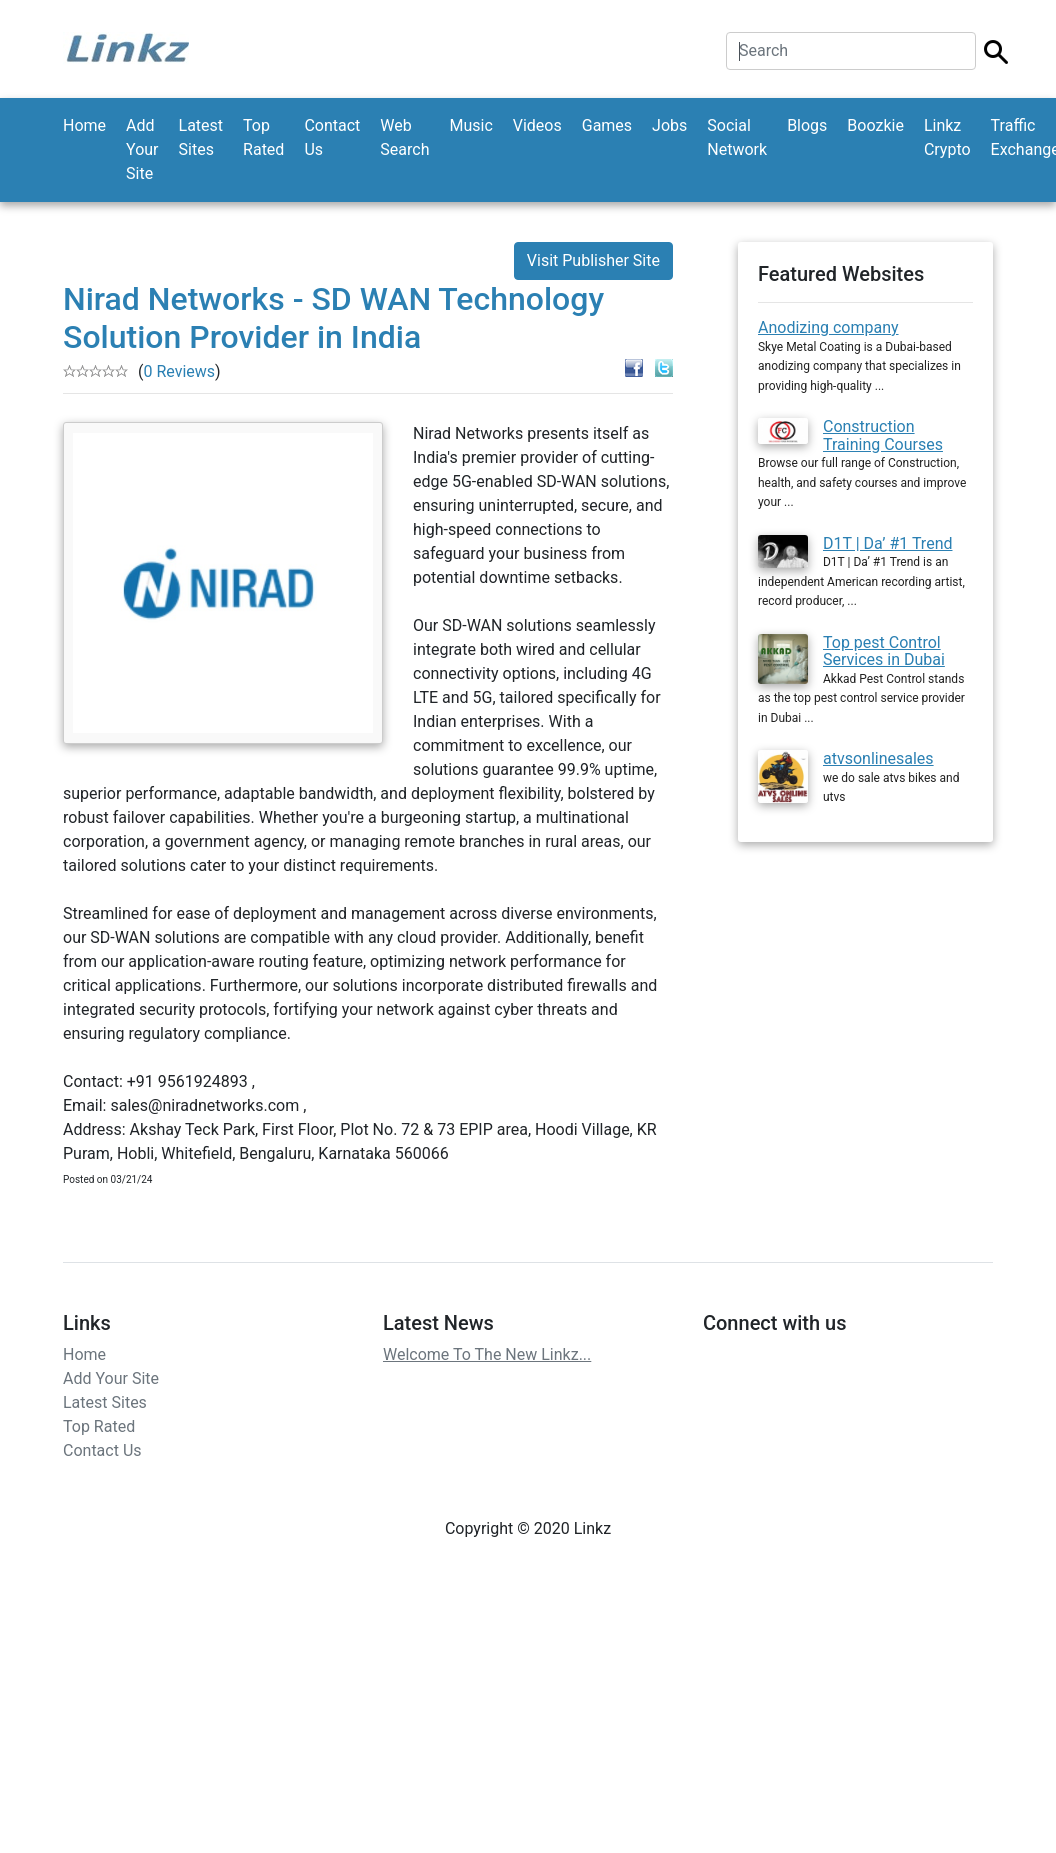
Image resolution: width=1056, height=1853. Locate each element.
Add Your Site (142, 149)
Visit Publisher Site (593, 260)
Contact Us (332, 137)
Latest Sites (201, 137)
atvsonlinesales (878, 758)
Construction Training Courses (883, 435)
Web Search (404, 137)
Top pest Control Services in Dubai (884, 651)
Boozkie (875, 125)
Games (607, 125)
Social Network (737, 137)
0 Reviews (179, 371)
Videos (537, 125)
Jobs (669, 125)
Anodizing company (828, 327)
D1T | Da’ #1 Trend (888, 543)
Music (470, 125)
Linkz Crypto (947, 137)
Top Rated (263, 137)
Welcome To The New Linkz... (487, 1354)
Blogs (807, 125)
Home (84, 125)
